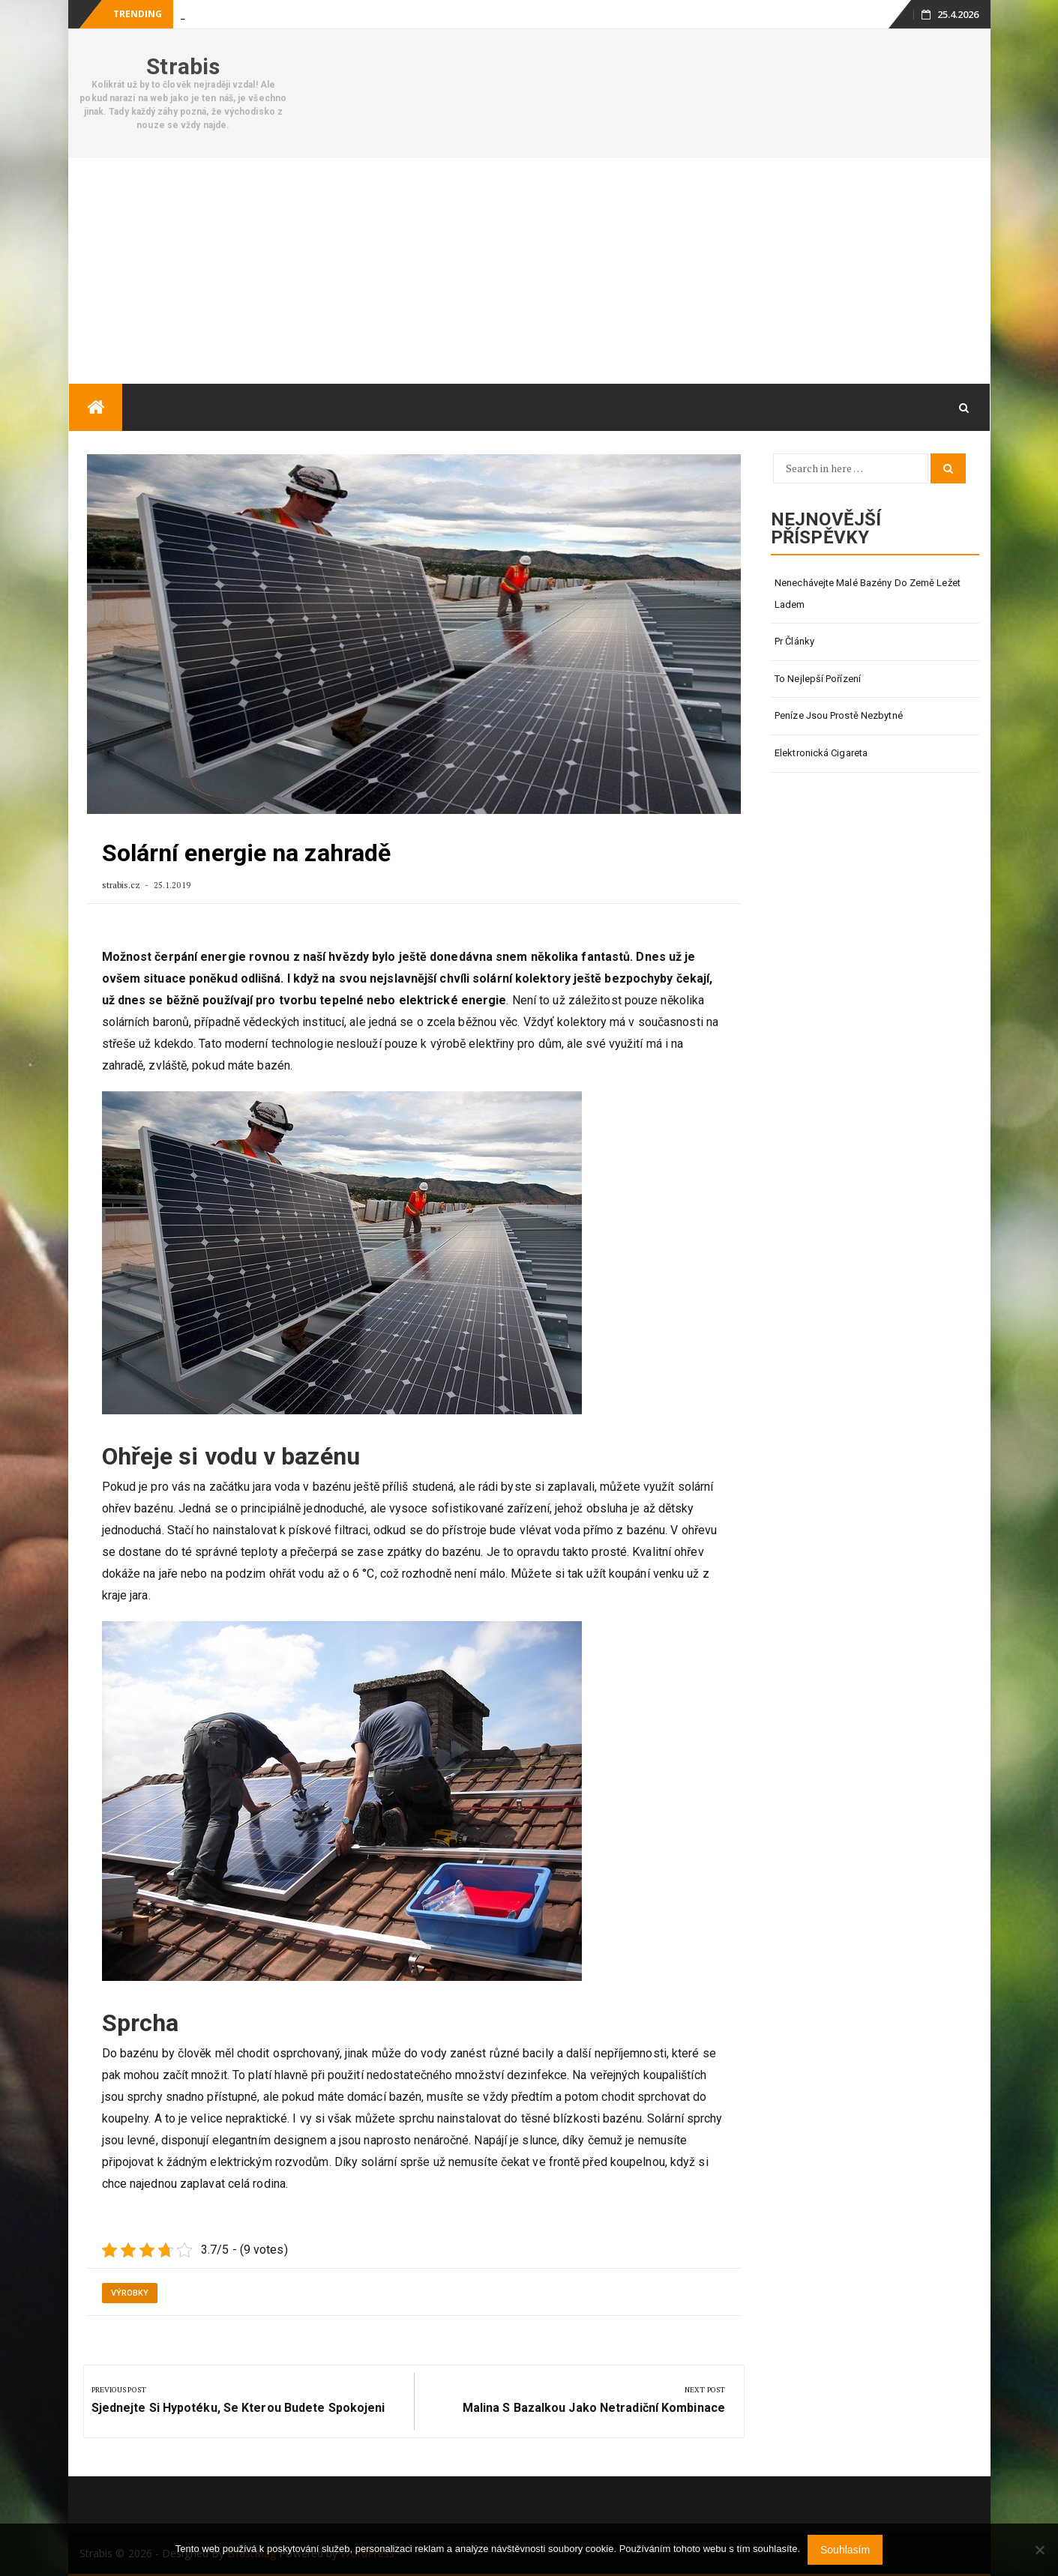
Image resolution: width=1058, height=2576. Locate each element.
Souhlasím (845, 2550)
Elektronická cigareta (821, 752)
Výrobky (130, 2293)
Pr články (794, 641)
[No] (1039, 2549)
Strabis (183, 66)
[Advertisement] (529, 270)
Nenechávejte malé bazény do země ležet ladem (868, 593)
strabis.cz (122, 884)
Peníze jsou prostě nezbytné (839, 715)
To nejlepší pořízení (818, 678)
